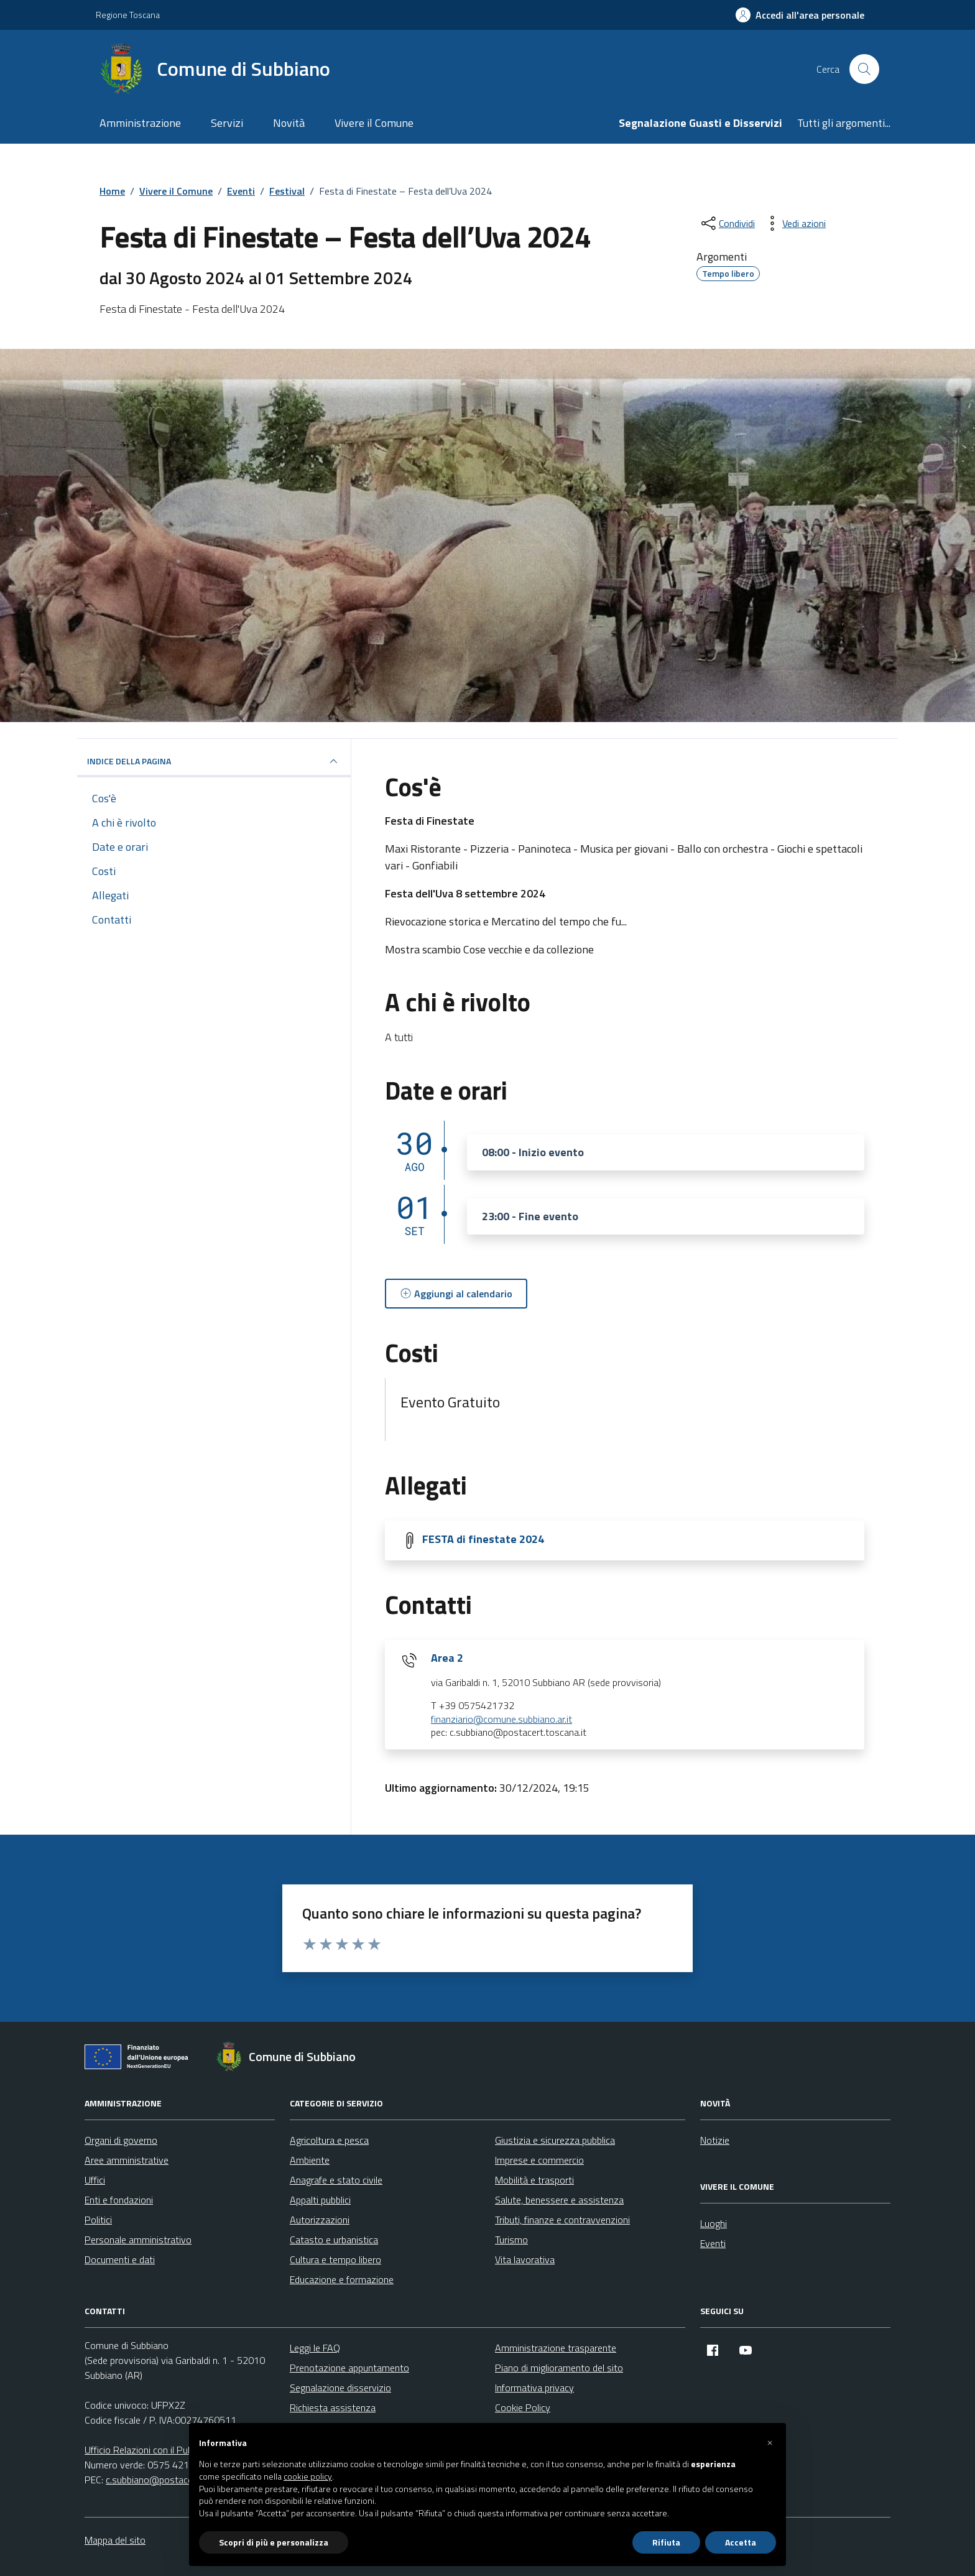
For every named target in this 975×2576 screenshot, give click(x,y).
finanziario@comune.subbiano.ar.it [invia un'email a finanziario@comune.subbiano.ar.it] (501, 1719)
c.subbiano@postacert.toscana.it (174, 2479)
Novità (289, 122)
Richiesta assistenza (333, 2407)
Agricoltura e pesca (329, 2140)
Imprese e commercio (539, 2159)
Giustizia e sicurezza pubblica (555, 2140)
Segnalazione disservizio (340, 2387)
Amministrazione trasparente (555, 2347)
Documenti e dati (120, 2259)
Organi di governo (121, 2140)
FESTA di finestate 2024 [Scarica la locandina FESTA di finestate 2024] (483, 1539)
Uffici (95, 2179)
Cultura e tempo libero (335, 2259)
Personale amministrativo (138, 2239)
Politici (98, 2219)
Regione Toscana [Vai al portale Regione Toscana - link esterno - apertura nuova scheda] (128, 14)
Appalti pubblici (320, 2199)
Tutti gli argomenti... (843, 122)
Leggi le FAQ (315, 2347)
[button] (770, 2443)
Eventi (713, 2243)
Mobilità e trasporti (534, 2179)
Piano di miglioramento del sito (559, 2367)
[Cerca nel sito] (864, 69)
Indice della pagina (214, 761)
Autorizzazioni (319, 2219)
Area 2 (447, 1658)
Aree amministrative (127, 2159)
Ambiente (310, 2159)
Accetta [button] (740, 2542)
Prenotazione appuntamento (349, 2367)
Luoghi (713, 2223)
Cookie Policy (522, 2407)
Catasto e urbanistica (334, 2239)
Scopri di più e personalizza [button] (273, 2542)
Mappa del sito (115, 2539)
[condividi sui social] (726, 223)
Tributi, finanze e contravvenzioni (562, 2219)
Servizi (227, 122)
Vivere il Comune (374, 122)
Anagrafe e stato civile (336, 2179)
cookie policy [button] (308, 2476)
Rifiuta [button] (666, 2542)
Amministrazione (140, 122)
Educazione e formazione (342, 2279)
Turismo (511, 2239)
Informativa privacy (534, 2387)
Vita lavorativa (525, 2259)
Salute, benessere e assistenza (559, 2199)
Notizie (714, 2140)
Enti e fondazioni (119, 2199)
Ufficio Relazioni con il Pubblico (148, 2449)
